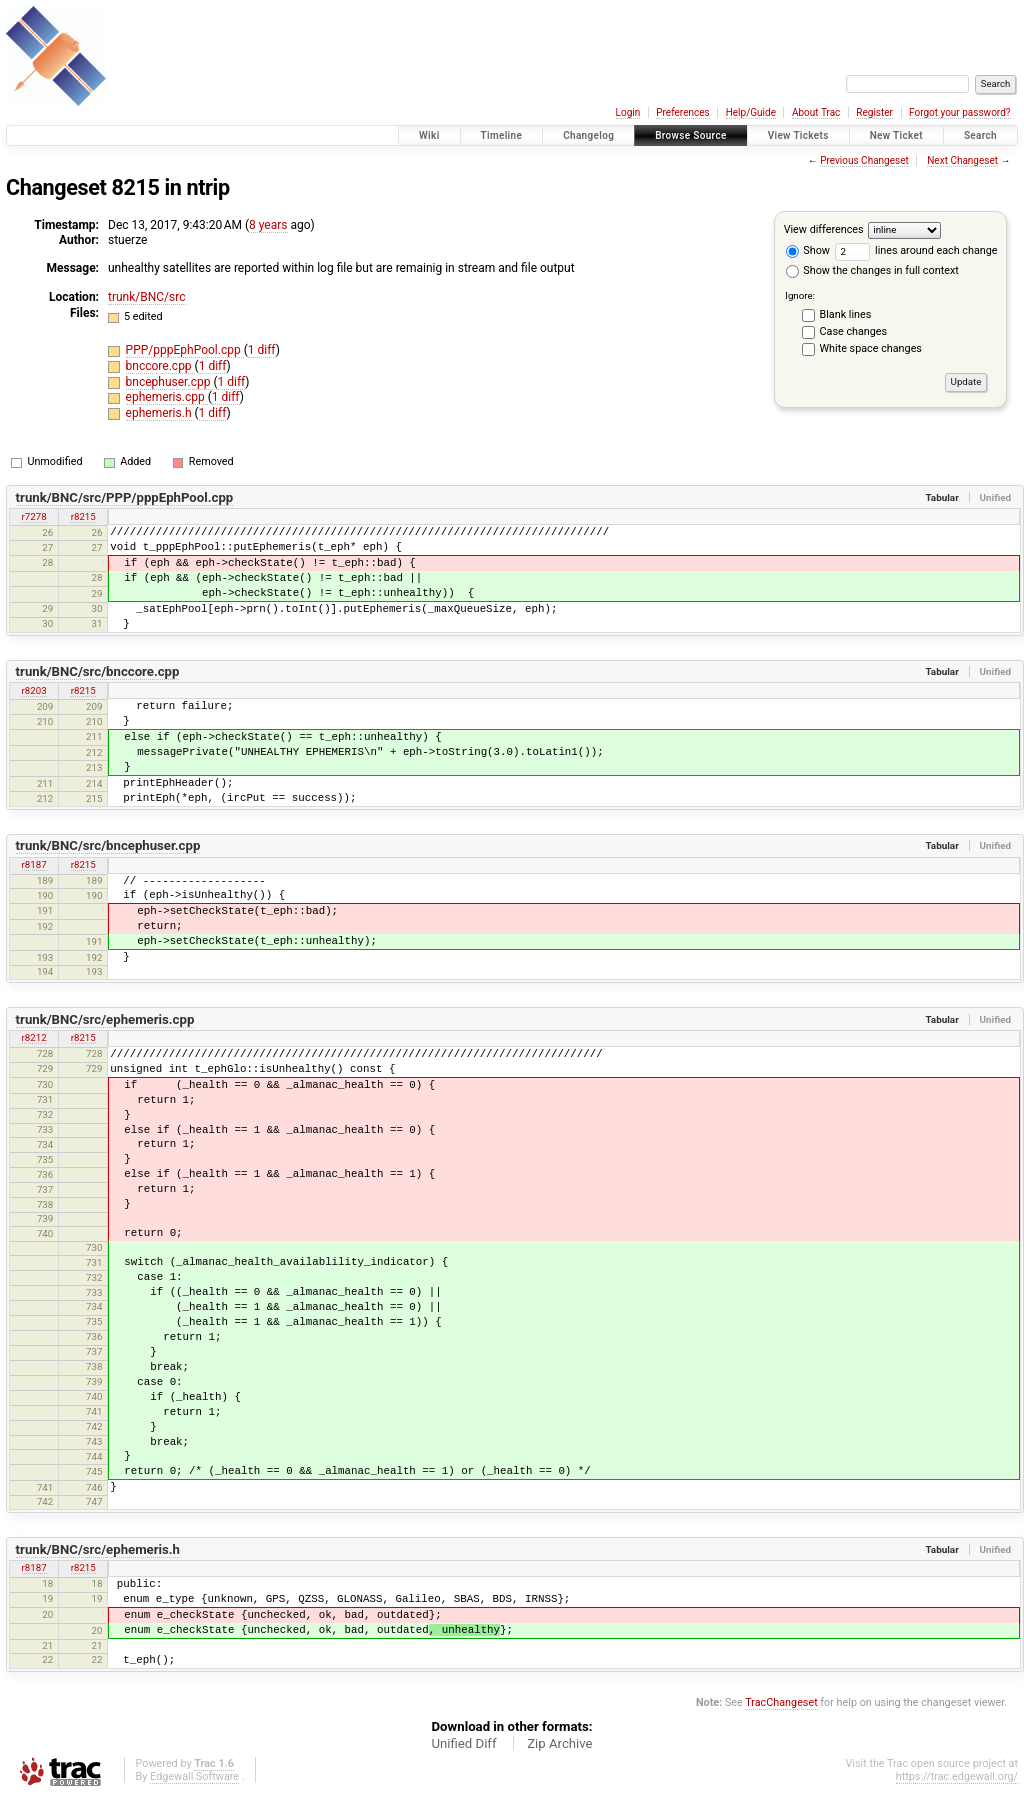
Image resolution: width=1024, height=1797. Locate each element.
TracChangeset (781, 1702)
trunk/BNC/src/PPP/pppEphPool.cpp (125, 497)
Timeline (502, 135)
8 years (268, 225)
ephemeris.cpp (167, 397)
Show (808, 250)
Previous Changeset (864, 160)
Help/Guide (751, 112)
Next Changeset (962, 160)
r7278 (34, 516)
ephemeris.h (160, 413)
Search (980, 135)
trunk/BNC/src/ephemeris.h (98, 1549)
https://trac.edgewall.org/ (957, 1776)
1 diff (262, 350)
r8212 (34, 1037)
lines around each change (916, 250)
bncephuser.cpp (170, 382)
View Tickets (798, 135)
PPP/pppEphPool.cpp (185, 350)
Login (628, 112)
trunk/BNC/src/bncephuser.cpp (108, 845)
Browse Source (691, 135)
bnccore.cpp (160, 366)
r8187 (34, 864)
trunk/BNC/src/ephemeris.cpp (105, 1019)
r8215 (83, 516)
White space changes (871, 348)
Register (874, 112)
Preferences (682, 112)
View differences (824, 229)
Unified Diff (463, 1743)
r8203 (34, 690)
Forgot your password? (960, 112)
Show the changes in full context (872, 270)
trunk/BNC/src (147, 297)
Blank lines (846, 314)
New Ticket (896, 135)
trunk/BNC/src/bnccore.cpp (98, 671)
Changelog (588, 135)
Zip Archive (559, 1743)
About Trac (816, 112)
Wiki (429, 135)
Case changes (854, 331)
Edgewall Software (194, 1776)
